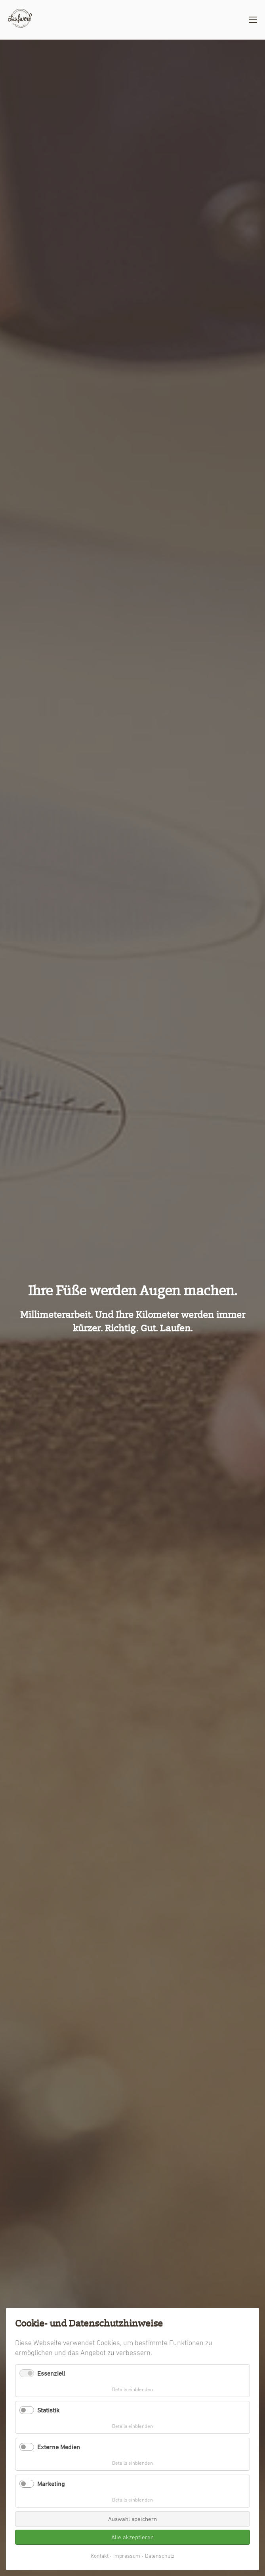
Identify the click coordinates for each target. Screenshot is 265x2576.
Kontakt (100, 2556)
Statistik (48, 2410)
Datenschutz (160, 2556)
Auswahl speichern (132, 2518)
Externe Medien (58, 2446)
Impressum (126, 2556)
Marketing (51, 2483)
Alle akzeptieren (132, 2537)
